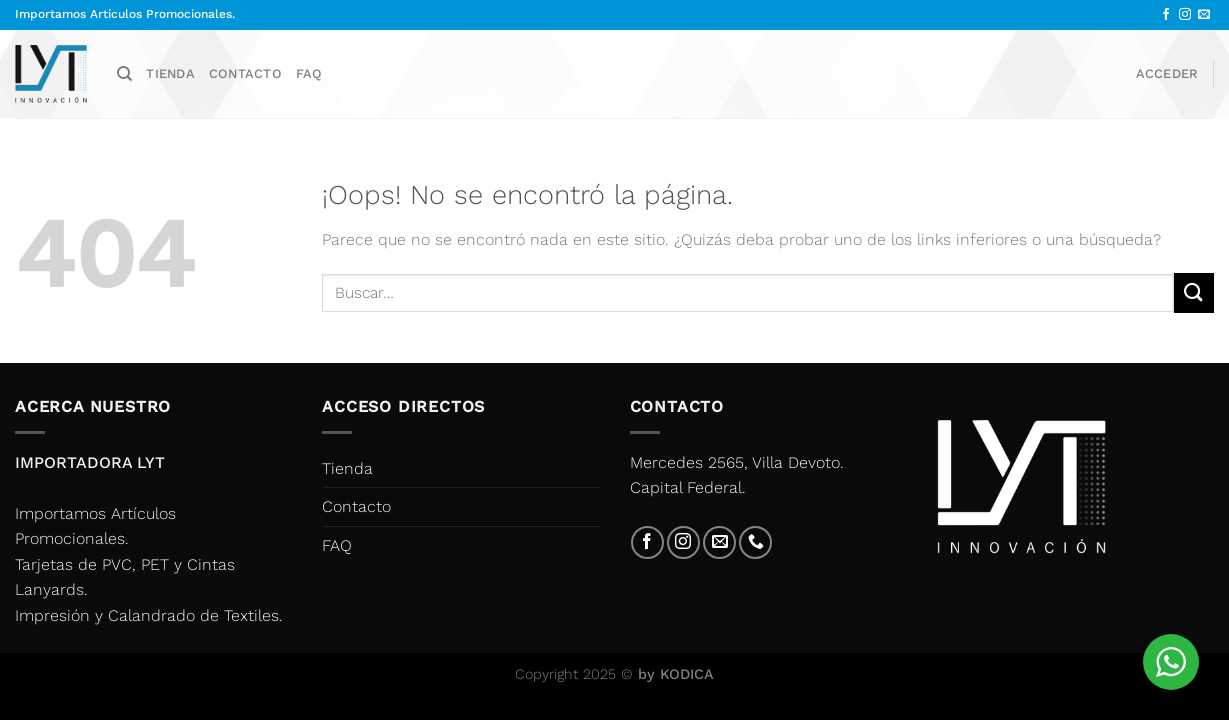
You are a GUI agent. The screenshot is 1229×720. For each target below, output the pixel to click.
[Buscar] (124, 74)
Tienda (170, 73)
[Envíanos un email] (1204, 15)
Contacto (245, 73)
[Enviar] (1194, 292)
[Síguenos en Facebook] (1166, 15)
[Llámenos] (755, 542)
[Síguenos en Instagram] (1185, 15)
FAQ (309, 73)
